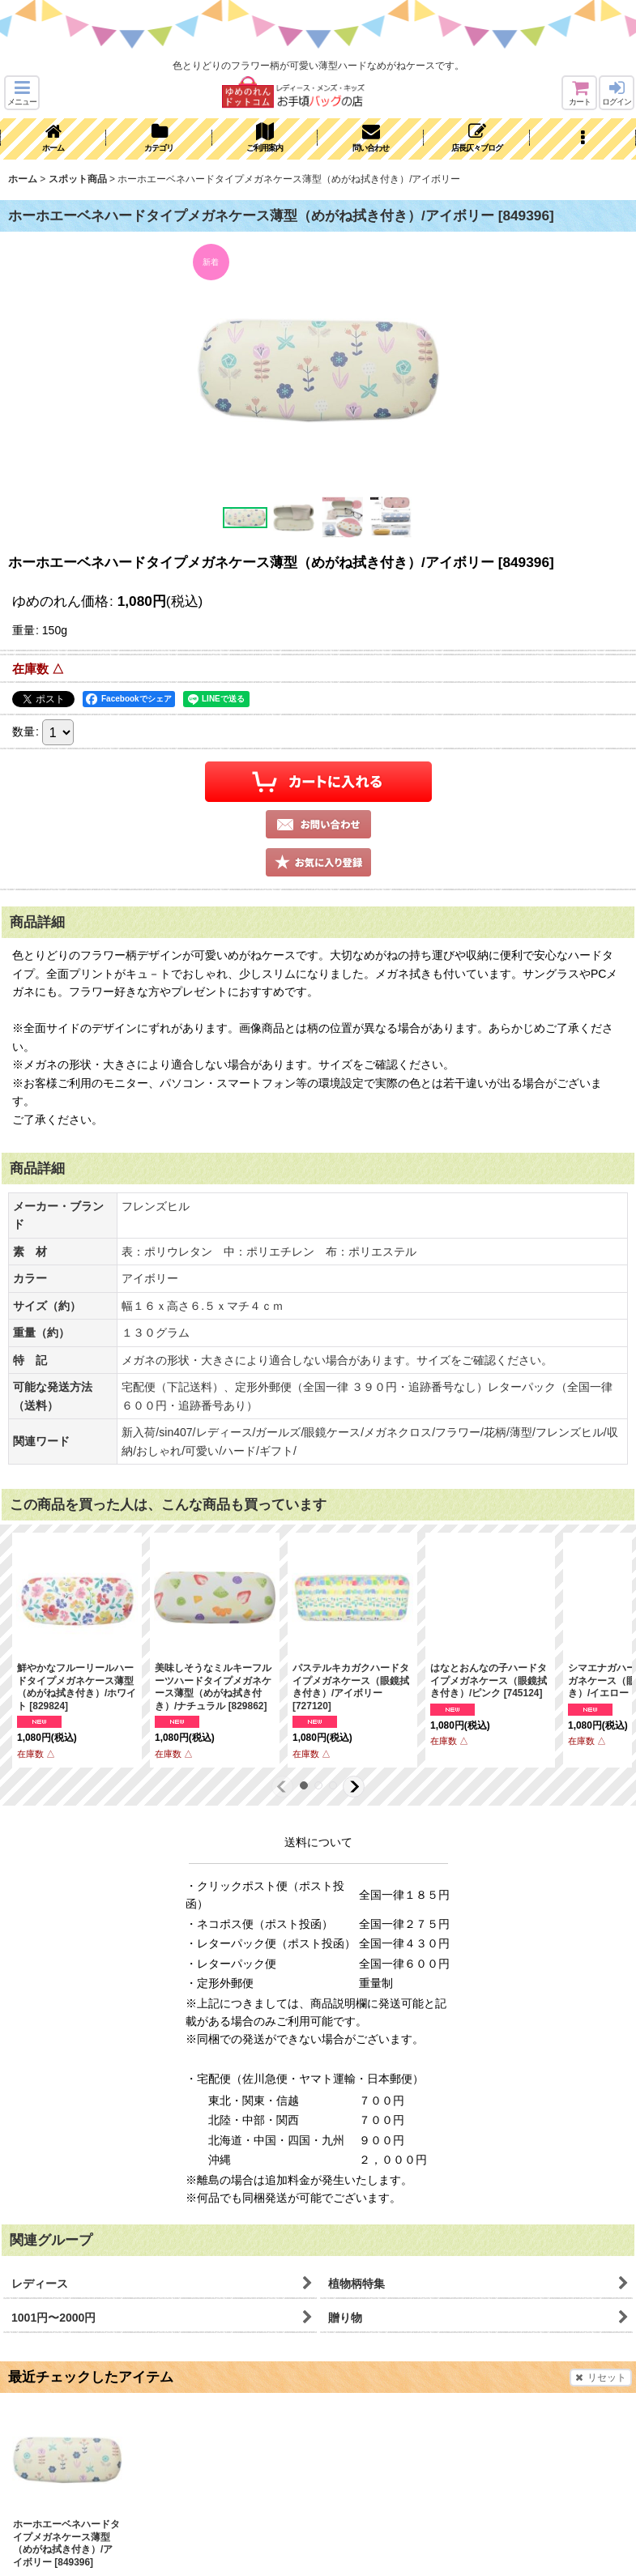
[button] (22, 92)
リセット (600, 2377)
